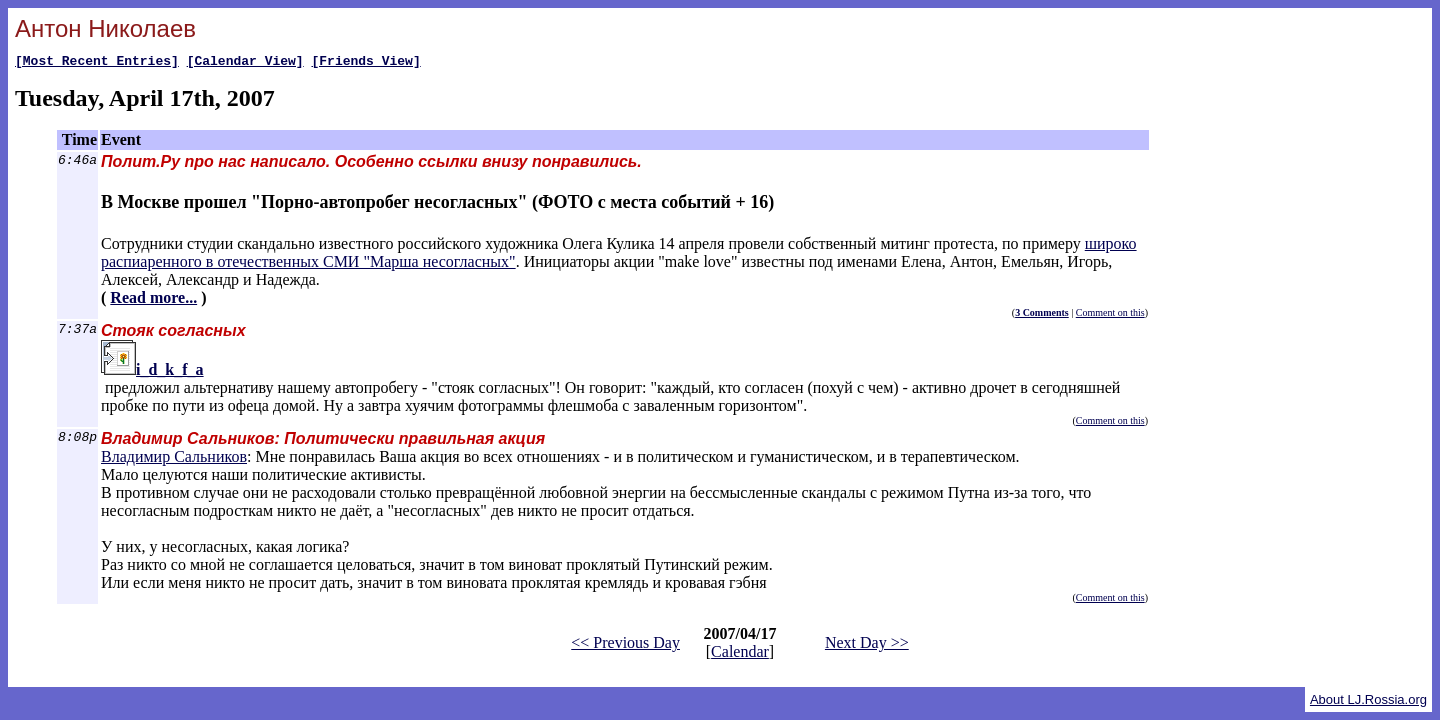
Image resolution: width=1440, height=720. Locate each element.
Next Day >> (867, 645)
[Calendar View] (245, 63)
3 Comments (1042, 315)
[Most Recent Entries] (97, 63)
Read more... (153, 300)
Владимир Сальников (174, 459)
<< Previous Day (625, 645)
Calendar (740, 654)
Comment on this (1110, 315)
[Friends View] (365, 63)
